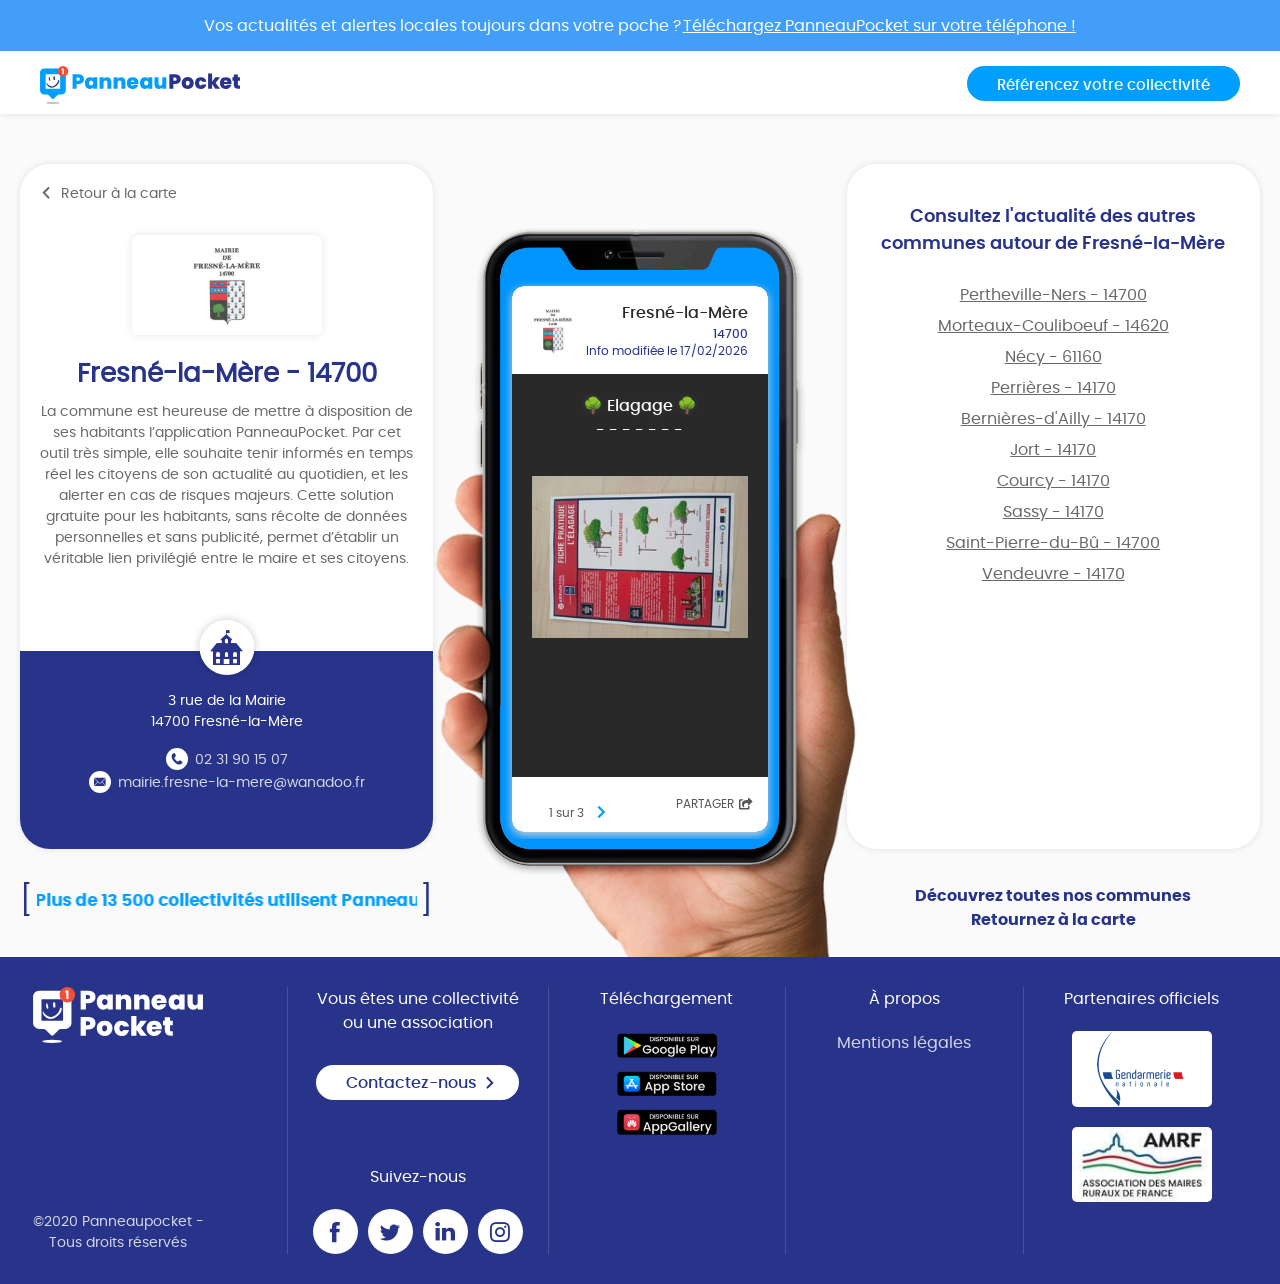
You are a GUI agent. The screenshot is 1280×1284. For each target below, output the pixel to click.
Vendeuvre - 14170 (1053, 574)
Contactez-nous (421, 1083)
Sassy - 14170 (1053, 512)
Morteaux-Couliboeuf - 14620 (1053, 326)
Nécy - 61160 (1053, 357)
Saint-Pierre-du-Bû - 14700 (1053, 543)
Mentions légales (904, 1043)
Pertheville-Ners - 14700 (1053, 295)
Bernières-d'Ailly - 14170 (1053, 419)
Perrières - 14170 (1053, 388)
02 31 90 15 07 (241, 760)
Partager (714, 804)
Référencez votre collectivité (1103, 85)
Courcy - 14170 (1053, 481)
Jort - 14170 (1053, 450)
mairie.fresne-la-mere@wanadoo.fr (241, 783)
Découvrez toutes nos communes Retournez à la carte (1053, 908)
